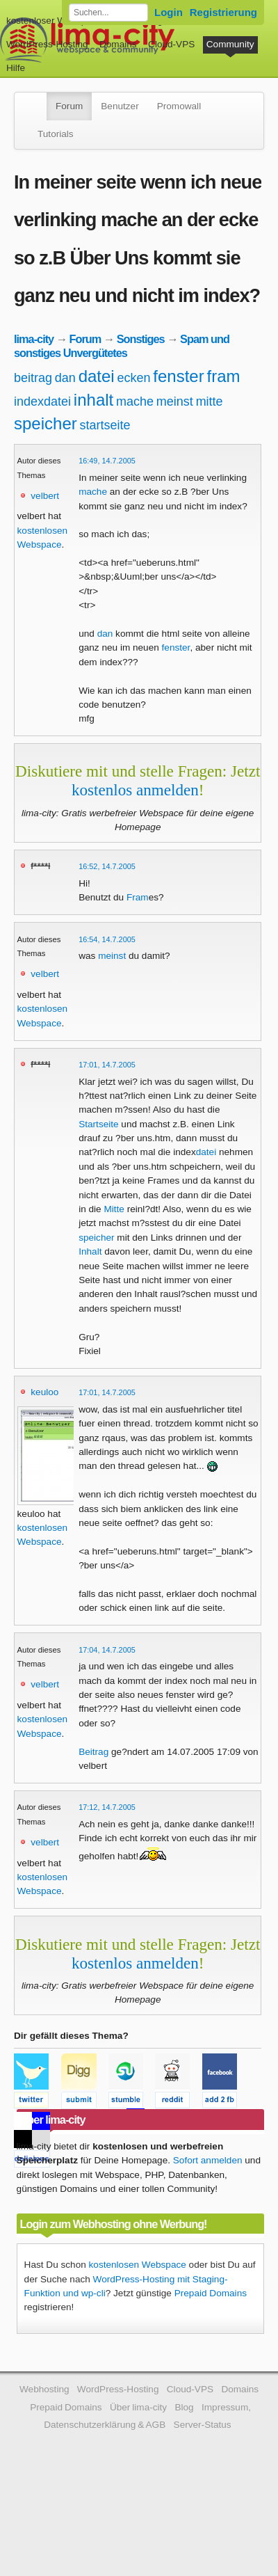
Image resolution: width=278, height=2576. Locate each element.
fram (223, 376)
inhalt (93, 399)
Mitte (114, 1209)
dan (65, 378)
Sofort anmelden (208, 2160)
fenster (178, 376)
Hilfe (15, 68)
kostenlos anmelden (135, 790)
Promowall (179, 106)
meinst (174, 401)
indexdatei (42, 401)
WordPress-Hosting (47, 44)
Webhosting (44, 2389)
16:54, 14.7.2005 (107, 939)
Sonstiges (141, 339)
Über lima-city (138, 2407)
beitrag (33, 378)
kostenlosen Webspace (137, 2264)
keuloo (44, 1392)
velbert (45, 496)
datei (97, 376)
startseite (105, 425)
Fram (137, 897)
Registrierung (223, 12)
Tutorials (56, 134)
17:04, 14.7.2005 (107, 1650)
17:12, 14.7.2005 (107, 1807)
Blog (183, 2407)
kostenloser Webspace (53, 20)
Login (168, 12)
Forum (69, 106)
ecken (133, 378)
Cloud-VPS (171, 44)
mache (135, 401)
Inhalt (90, 1251)
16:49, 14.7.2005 (107, 460)
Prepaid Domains (210, 2293)
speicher (45, 423)
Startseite (98, 1124)
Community (230, 44)
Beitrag (93, 1752)
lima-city (34, 339)
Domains (118, 44)
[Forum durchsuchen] (108, 12)
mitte (209, 401)
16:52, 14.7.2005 (107, 866)
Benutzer (119, 106)
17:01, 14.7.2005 (107, 1064)
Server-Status (202, 2424)
